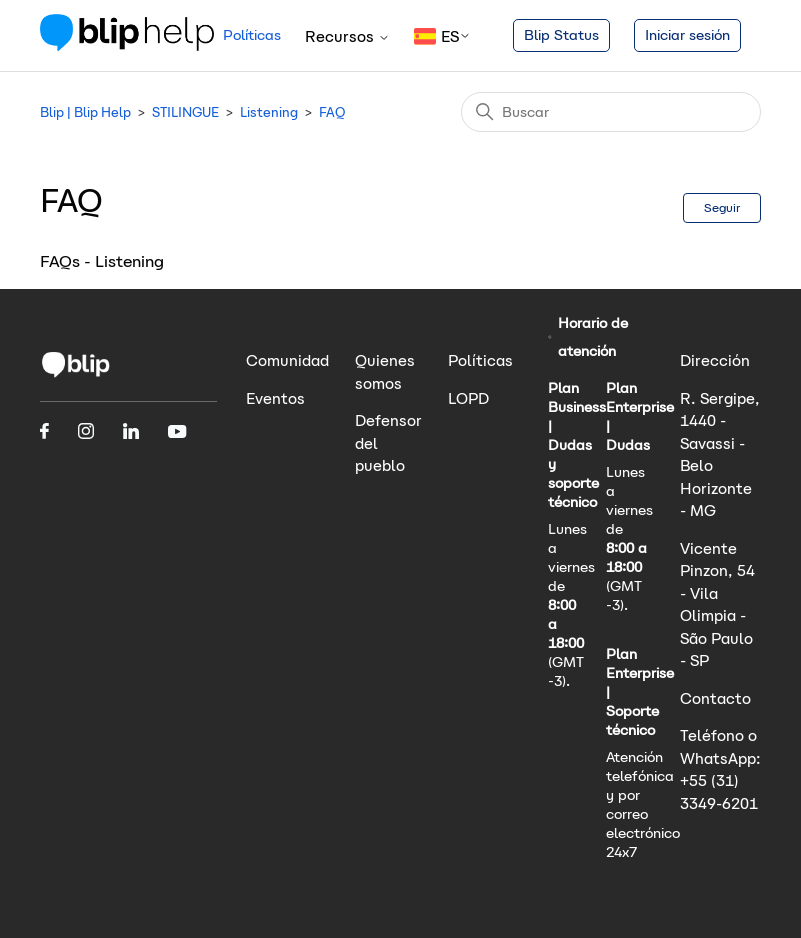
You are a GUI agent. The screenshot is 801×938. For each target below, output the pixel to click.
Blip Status (561, 35)
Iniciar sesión (687, 35)
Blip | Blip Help (85, 112)
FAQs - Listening (102, 261)
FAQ (332, 112)
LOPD (468, 398)
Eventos (275, 398)
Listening (269, 112)
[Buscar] (611, 112)
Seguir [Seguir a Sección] (722, 207)
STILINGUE (185, 112)
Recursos (347, 36)
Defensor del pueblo (388, 443)
